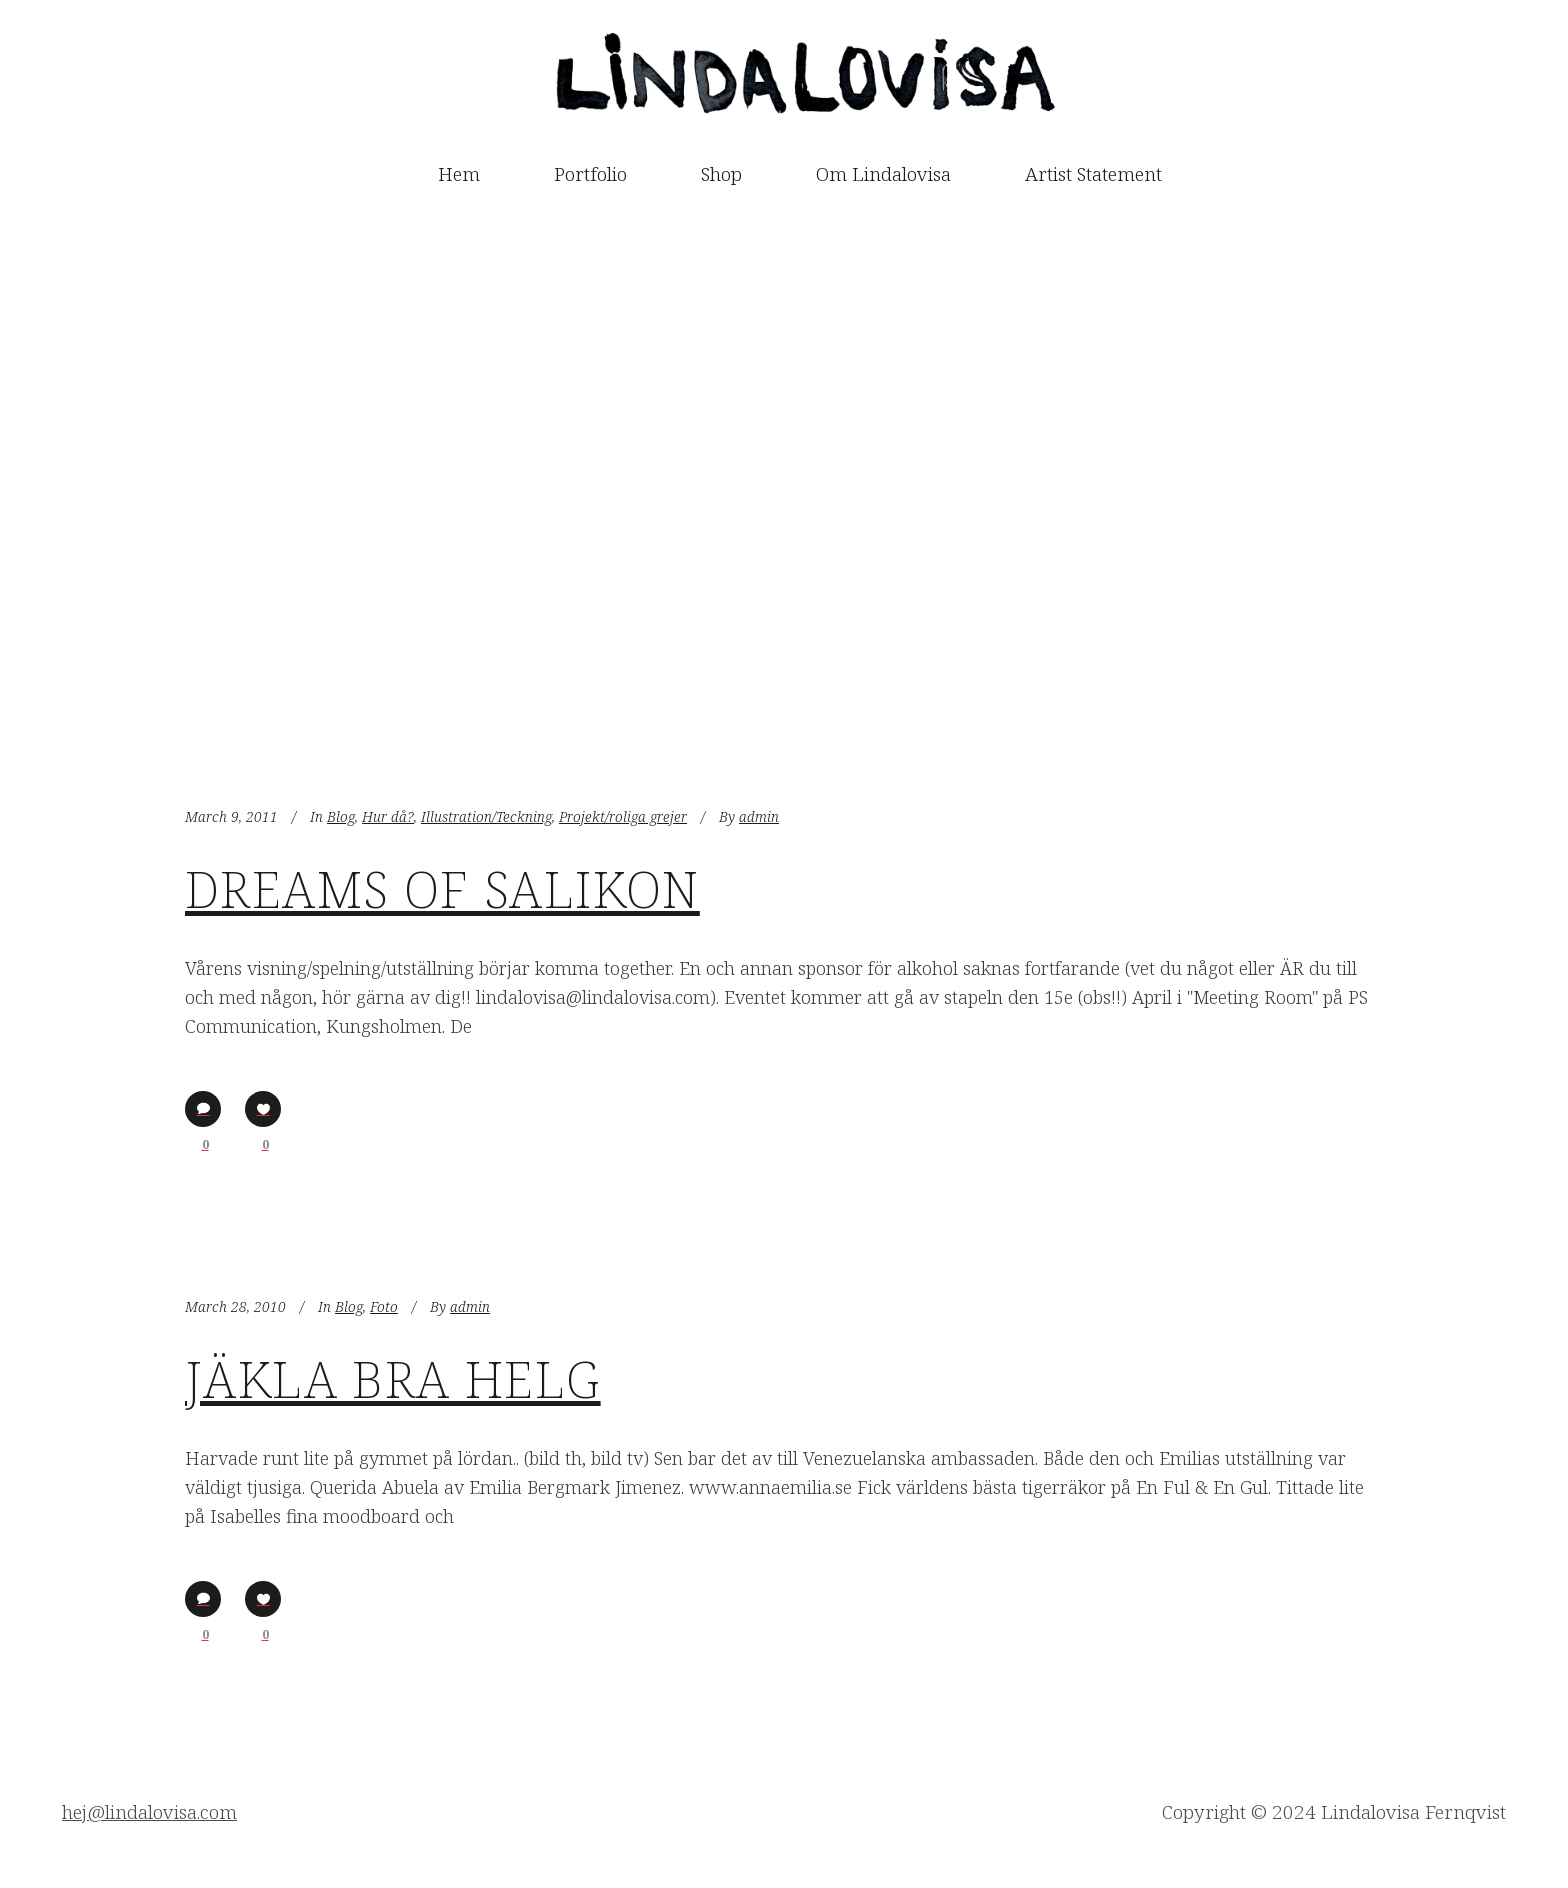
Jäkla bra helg (393, 1379)
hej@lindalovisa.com (149, 1812)
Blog (341, 816)
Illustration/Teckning (486, 816)
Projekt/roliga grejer (623, 816)
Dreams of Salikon (442, 889)
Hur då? (388, 816)
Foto (384, 1306)
